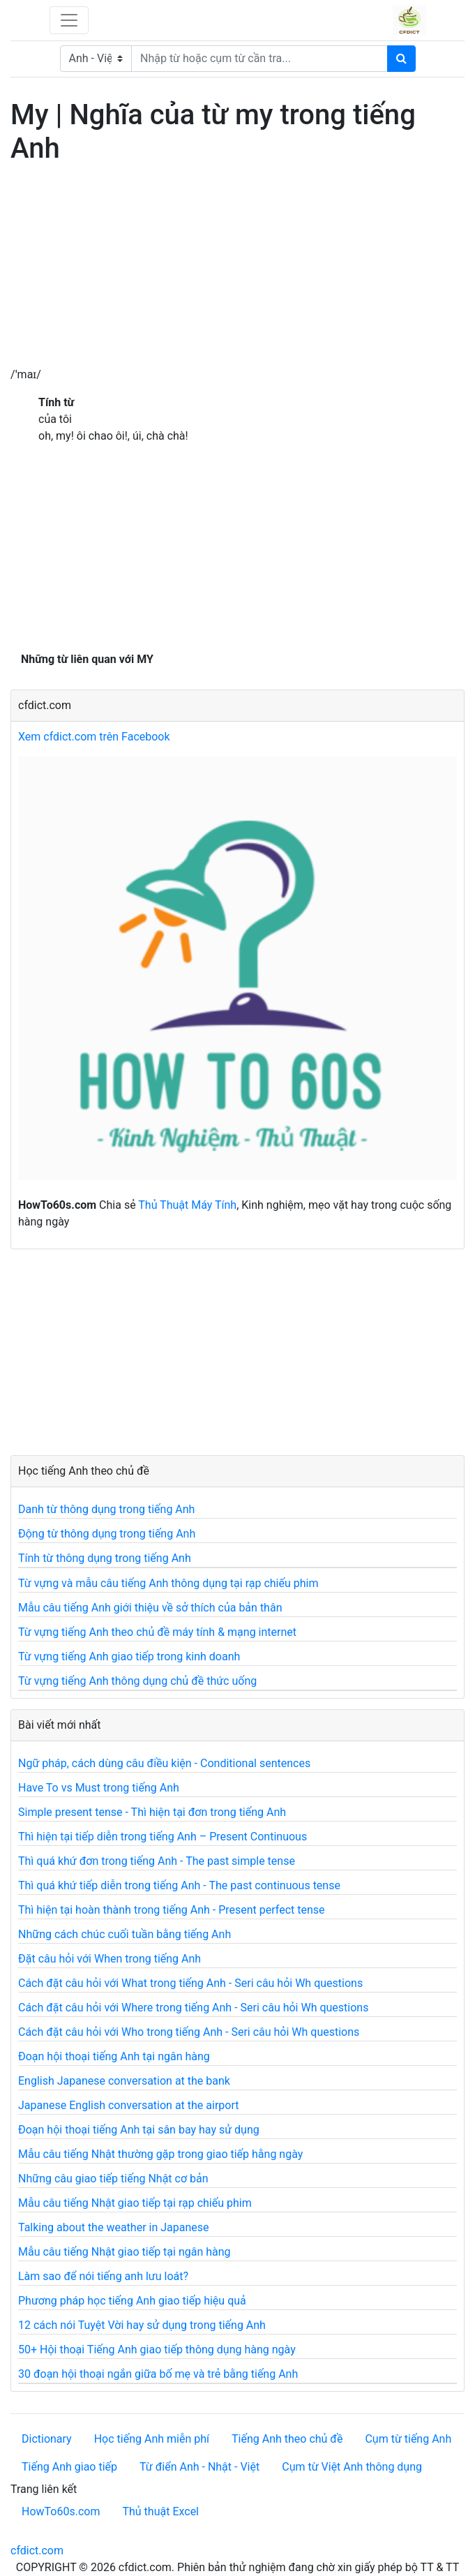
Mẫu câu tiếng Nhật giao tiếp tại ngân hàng (124, 2251)
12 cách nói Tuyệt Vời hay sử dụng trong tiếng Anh (142, 2325)
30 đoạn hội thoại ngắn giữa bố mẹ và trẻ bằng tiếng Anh (158, 2374)
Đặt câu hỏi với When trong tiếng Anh (109, 1958)
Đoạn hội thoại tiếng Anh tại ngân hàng (114, 2056)
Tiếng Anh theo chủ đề (287, 2438)
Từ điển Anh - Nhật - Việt (199, 2466)
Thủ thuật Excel (160, 2511)
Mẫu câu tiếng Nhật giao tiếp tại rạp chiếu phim (135, 2203)
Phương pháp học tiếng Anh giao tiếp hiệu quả (132, 2300)
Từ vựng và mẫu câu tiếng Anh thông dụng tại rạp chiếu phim (168, 1583)
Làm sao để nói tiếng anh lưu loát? (103, 2276)
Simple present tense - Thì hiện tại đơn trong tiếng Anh (152, 1812)
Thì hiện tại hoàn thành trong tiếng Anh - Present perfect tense (171, 1909)
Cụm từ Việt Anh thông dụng (352, 2466)
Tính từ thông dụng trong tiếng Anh (104, 1558)
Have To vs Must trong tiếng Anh (98, 1787)
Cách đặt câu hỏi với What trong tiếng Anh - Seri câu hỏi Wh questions (190, 1983)
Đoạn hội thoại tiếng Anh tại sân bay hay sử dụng (138, 2129)
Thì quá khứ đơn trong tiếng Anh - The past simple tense (156, 1861)
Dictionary (47, 2438)
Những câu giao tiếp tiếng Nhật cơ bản (113, 2178)
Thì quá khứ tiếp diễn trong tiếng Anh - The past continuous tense (179, 1885)
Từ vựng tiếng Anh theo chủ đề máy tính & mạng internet (157, 1632)
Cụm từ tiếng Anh (408, 2438)
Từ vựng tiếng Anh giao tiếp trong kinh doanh (129, 1656)
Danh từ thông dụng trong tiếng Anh (106, 1509)
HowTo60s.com (61, 2511)
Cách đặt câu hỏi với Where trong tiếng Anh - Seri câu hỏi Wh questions (193, 2007)
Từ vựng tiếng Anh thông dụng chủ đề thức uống (137, 1681)
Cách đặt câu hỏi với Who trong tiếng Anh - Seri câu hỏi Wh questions (188, 2032)
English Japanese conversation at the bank (124, 2080)
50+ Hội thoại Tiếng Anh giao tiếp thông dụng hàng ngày (157, 2349)
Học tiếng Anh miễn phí (151, 2438)
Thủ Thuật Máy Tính (187, 1205)
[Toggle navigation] (69, 20)
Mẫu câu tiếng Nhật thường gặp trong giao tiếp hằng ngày (160, 2154)
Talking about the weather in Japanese (113, 2227)
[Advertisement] (237, 268)
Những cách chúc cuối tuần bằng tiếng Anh (124, 1934)
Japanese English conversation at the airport (128, 2105)
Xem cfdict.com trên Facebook (94, 736)
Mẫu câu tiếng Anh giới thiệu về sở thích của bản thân (150, 1607)
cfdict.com (36, 2550)
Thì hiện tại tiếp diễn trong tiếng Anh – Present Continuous (162, 1836)
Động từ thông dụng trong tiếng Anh (106, 1533)
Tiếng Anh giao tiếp (69, 2466)
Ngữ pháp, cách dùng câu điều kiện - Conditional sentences (164, 1763)
